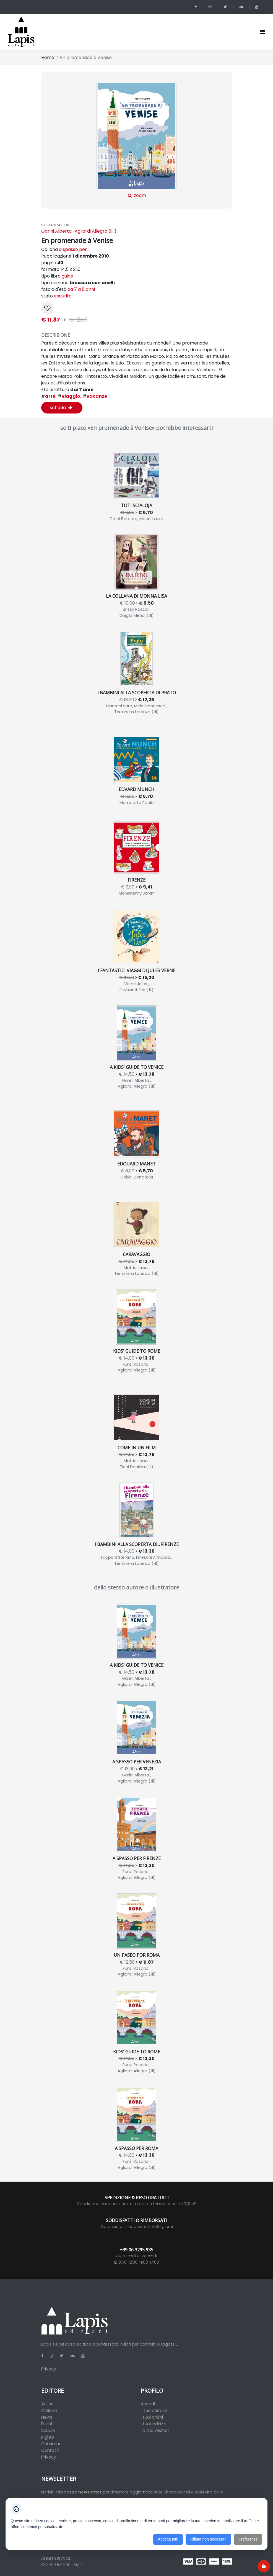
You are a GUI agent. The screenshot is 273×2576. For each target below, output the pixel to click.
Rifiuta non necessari (208, 2539)
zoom (136, 140)
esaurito (63, 296)
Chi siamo (51, 2444)
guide (67, 276)
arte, (49, 396)
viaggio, (70, 396)
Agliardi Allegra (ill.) (95, 231)
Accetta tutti (168, 2539)
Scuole (48, 2430)
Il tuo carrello (154, 2410)
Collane (49, 2410)
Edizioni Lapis (70, 2564)
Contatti (50, 2450)
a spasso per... (74, 249)
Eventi (47, 2424)
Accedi (148, 2404)
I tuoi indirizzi (153, 2424)
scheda (61, 407)
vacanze (95, 396)
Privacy (48, 2369)
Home (47, 57)
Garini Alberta (56, 231)
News (46, 2417)
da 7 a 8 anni (81, 289)
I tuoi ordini (152, 2417)
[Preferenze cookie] (264, 2566)
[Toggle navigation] (263, 32)
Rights (47, 2437)
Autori (47, 2404)
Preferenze (248, 2539)
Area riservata (55, 2558)
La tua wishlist (155, 2430)
